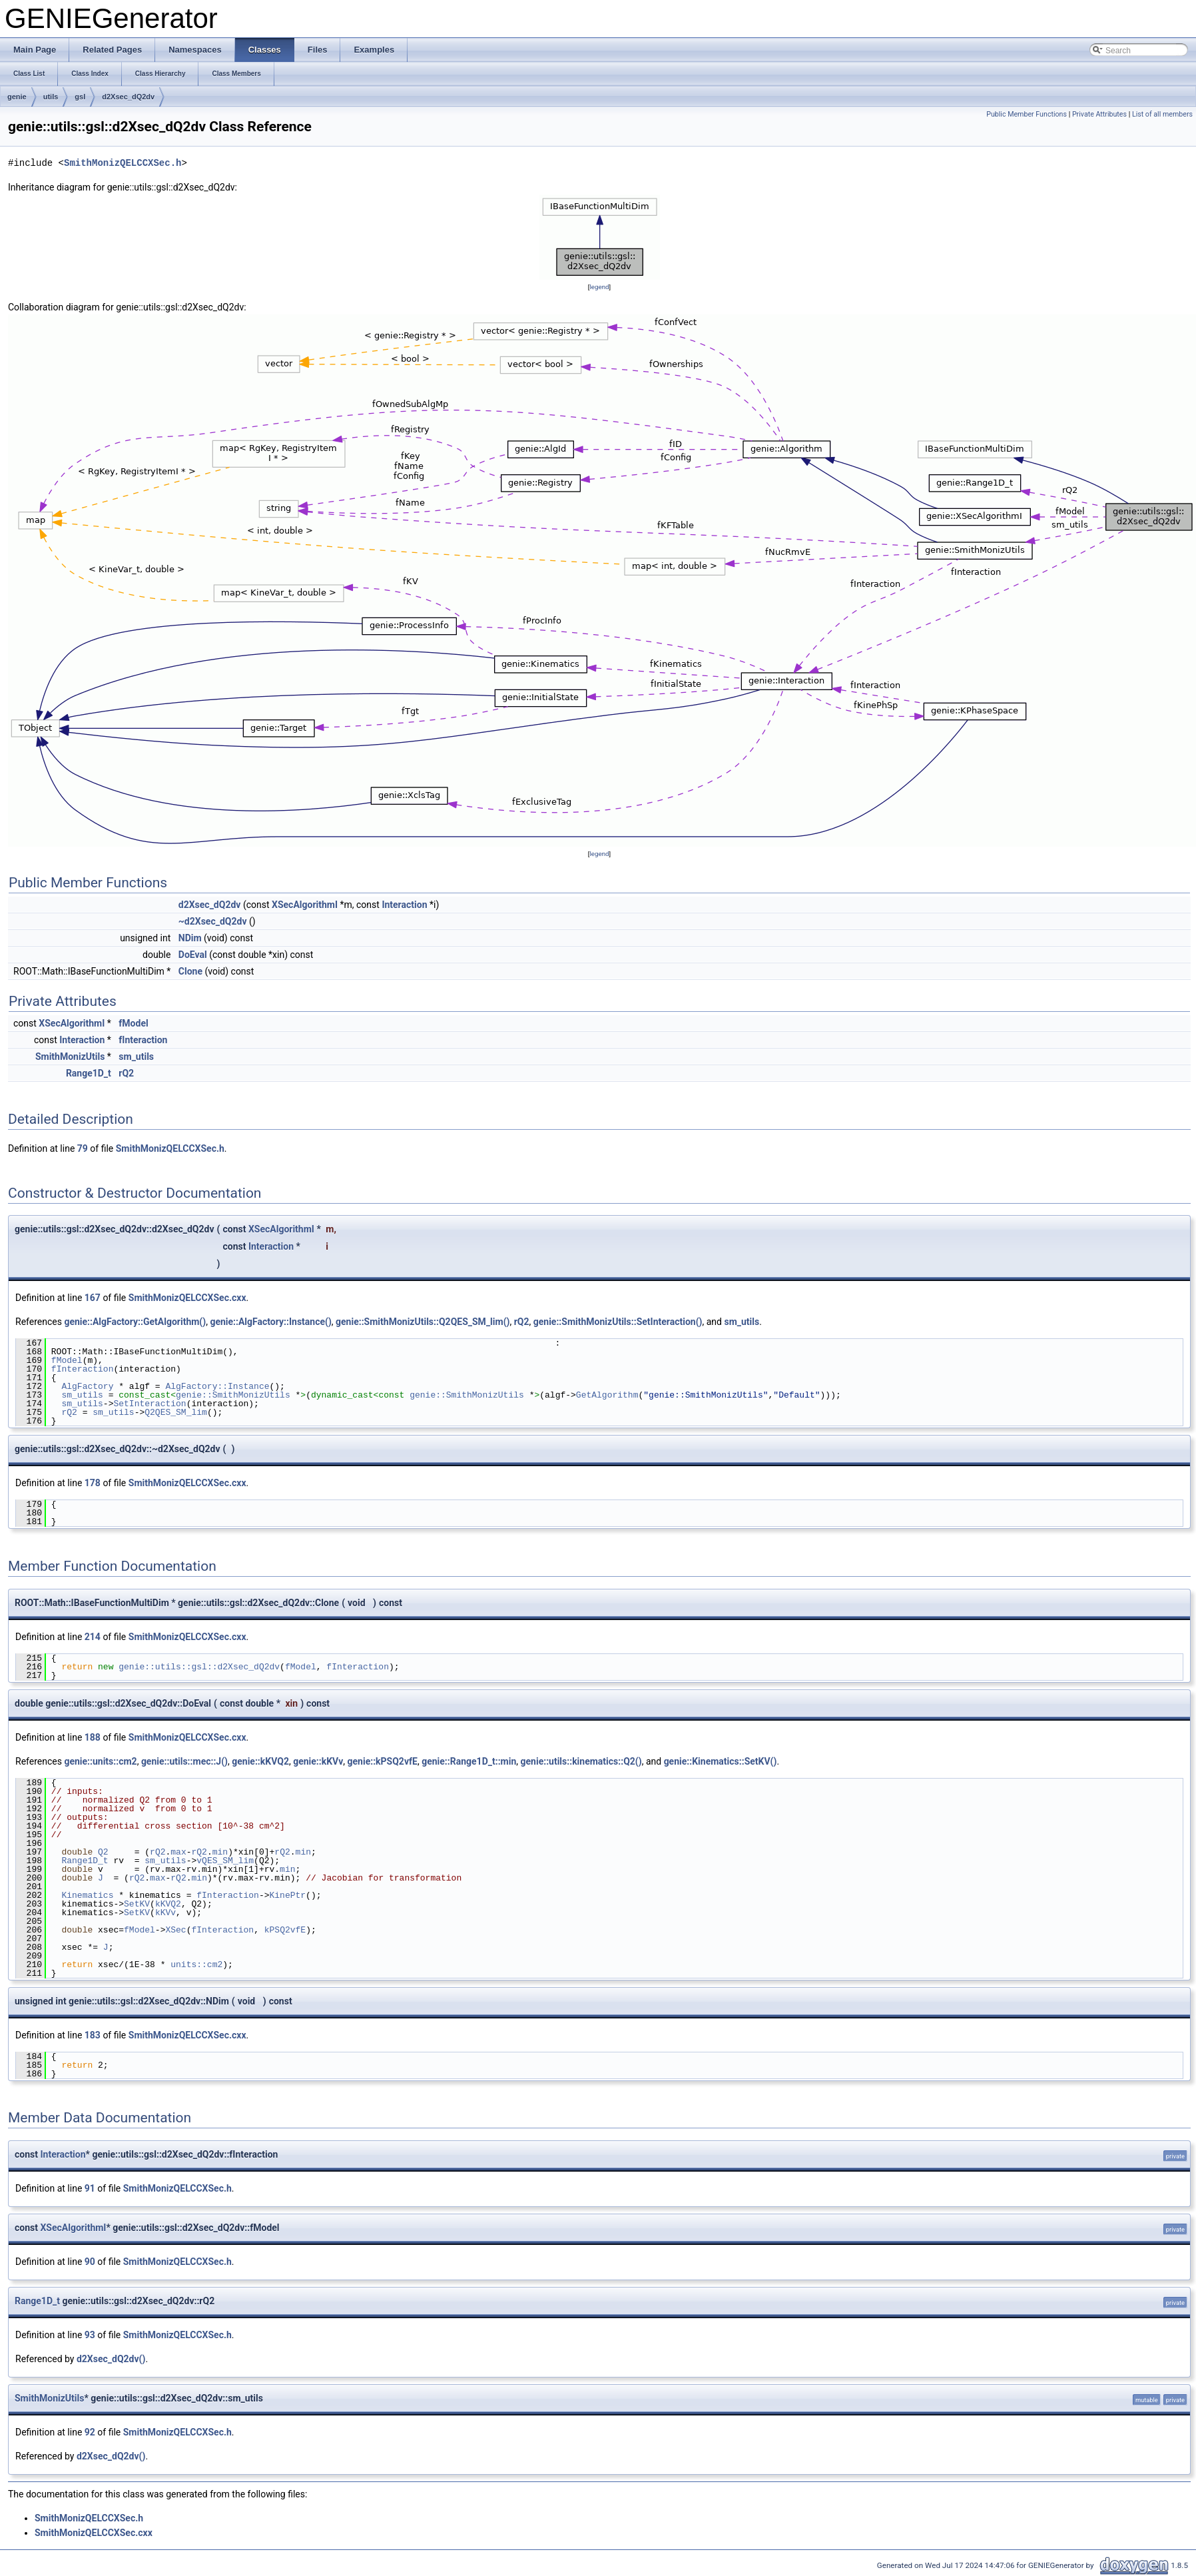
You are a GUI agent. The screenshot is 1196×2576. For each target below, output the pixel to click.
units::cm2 (196, 1964)
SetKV (137, 1904)
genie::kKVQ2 (260, 1761)
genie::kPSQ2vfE (383, 1761)
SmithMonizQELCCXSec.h (122, 163)
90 (90, 2261)
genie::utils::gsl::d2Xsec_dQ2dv (199, 1667)
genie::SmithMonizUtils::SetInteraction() (618, 1321)
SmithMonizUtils (70, 1056)
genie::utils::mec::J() (184, 1761)
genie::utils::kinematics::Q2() (581, 1761)
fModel (133, 1023)
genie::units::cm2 (100, 1761)
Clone (190, 971)
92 (90, 2432)
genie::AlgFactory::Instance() (270, 1321)
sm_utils (136, 1056)
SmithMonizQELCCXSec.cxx (187, 1297)
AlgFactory (87, 1386)
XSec (175, 1930)
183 (93, 2035)
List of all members (1162, 114)
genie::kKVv (318, 1761)
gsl (80, 97)
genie (17, 97)
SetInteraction (149, 1404)
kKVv (165, 1913)
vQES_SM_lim (225, 1861)
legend (599, 286)
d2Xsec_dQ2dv (128, 97)
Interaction (404, 904)
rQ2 (126, 1073)
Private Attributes (1099, 114)
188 (93, 1737)
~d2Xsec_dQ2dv (212, 921)
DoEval (192, 954)
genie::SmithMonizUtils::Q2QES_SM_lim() (422, 1321)
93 (90, 2335)
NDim (190, 938)
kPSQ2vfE (285, 1930)
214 (93, 1636)
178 (93, 1483)
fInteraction (143, 1040)
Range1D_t (88, 1073)
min (220, 1852)
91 (90, 2188)
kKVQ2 (168, 1904)
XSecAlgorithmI (305, 904)
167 (93, 1297)
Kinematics (87, 1895)
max (178, 1852)
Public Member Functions (1026, 114)
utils (51, 97)
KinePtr (287, 1895)
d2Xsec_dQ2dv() (111, 2359)
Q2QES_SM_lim (176, 1412)
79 (82, 1148)
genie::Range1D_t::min (469, 1761)
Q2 (103, 1852)
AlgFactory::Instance (217, 1386)
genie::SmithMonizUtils (233, 1395)
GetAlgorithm (607, 1395)
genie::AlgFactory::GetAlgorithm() (135, 1321)
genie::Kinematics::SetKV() (720, 1761)
